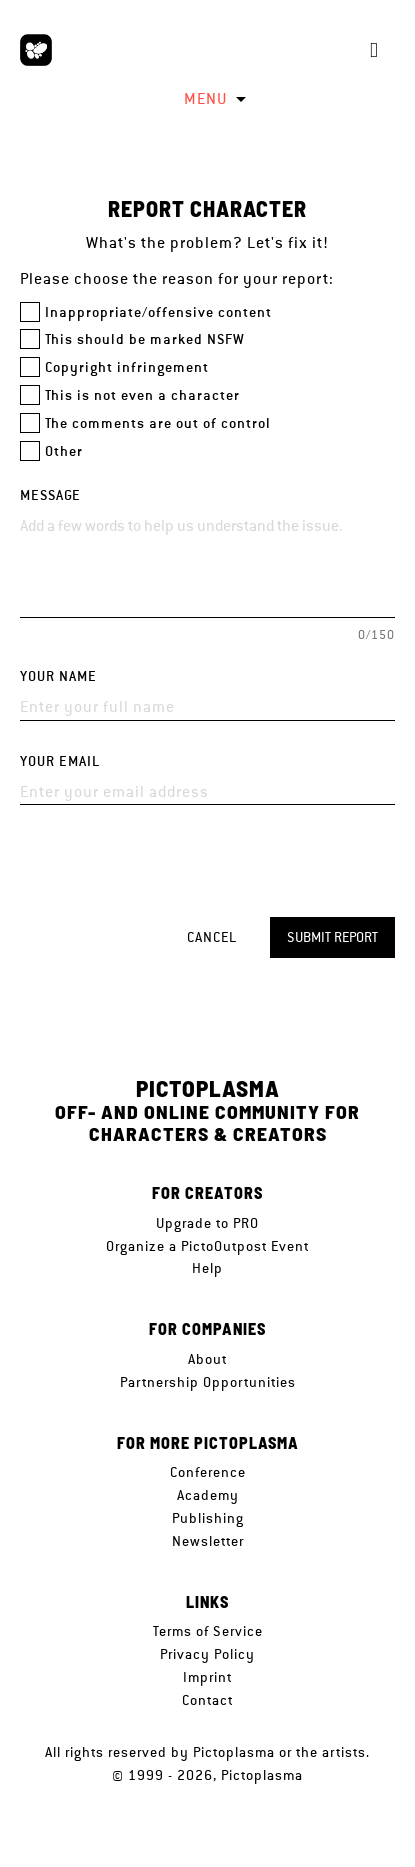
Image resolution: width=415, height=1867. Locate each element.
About (207, 1359)
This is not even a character (142, 395)
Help (207, 1268)
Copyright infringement (127, 367)
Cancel (212, 937)
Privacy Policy (207, 1654)
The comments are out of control (158, 423)
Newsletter (208, 1541)
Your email (60, 761)
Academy (208, 1495)
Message (50, 495)
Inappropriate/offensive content (158, 312)
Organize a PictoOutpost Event (207, 1246)
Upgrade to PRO (207, 1223)
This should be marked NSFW (145, 339)
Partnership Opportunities (208, 1382)
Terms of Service (208, 1631)
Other (64, 451)
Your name (58, 676)
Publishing (208, 1518)
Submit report (332, 937)
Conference (208, 1472)
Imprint (207, 1677)
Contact (207, 1700)
